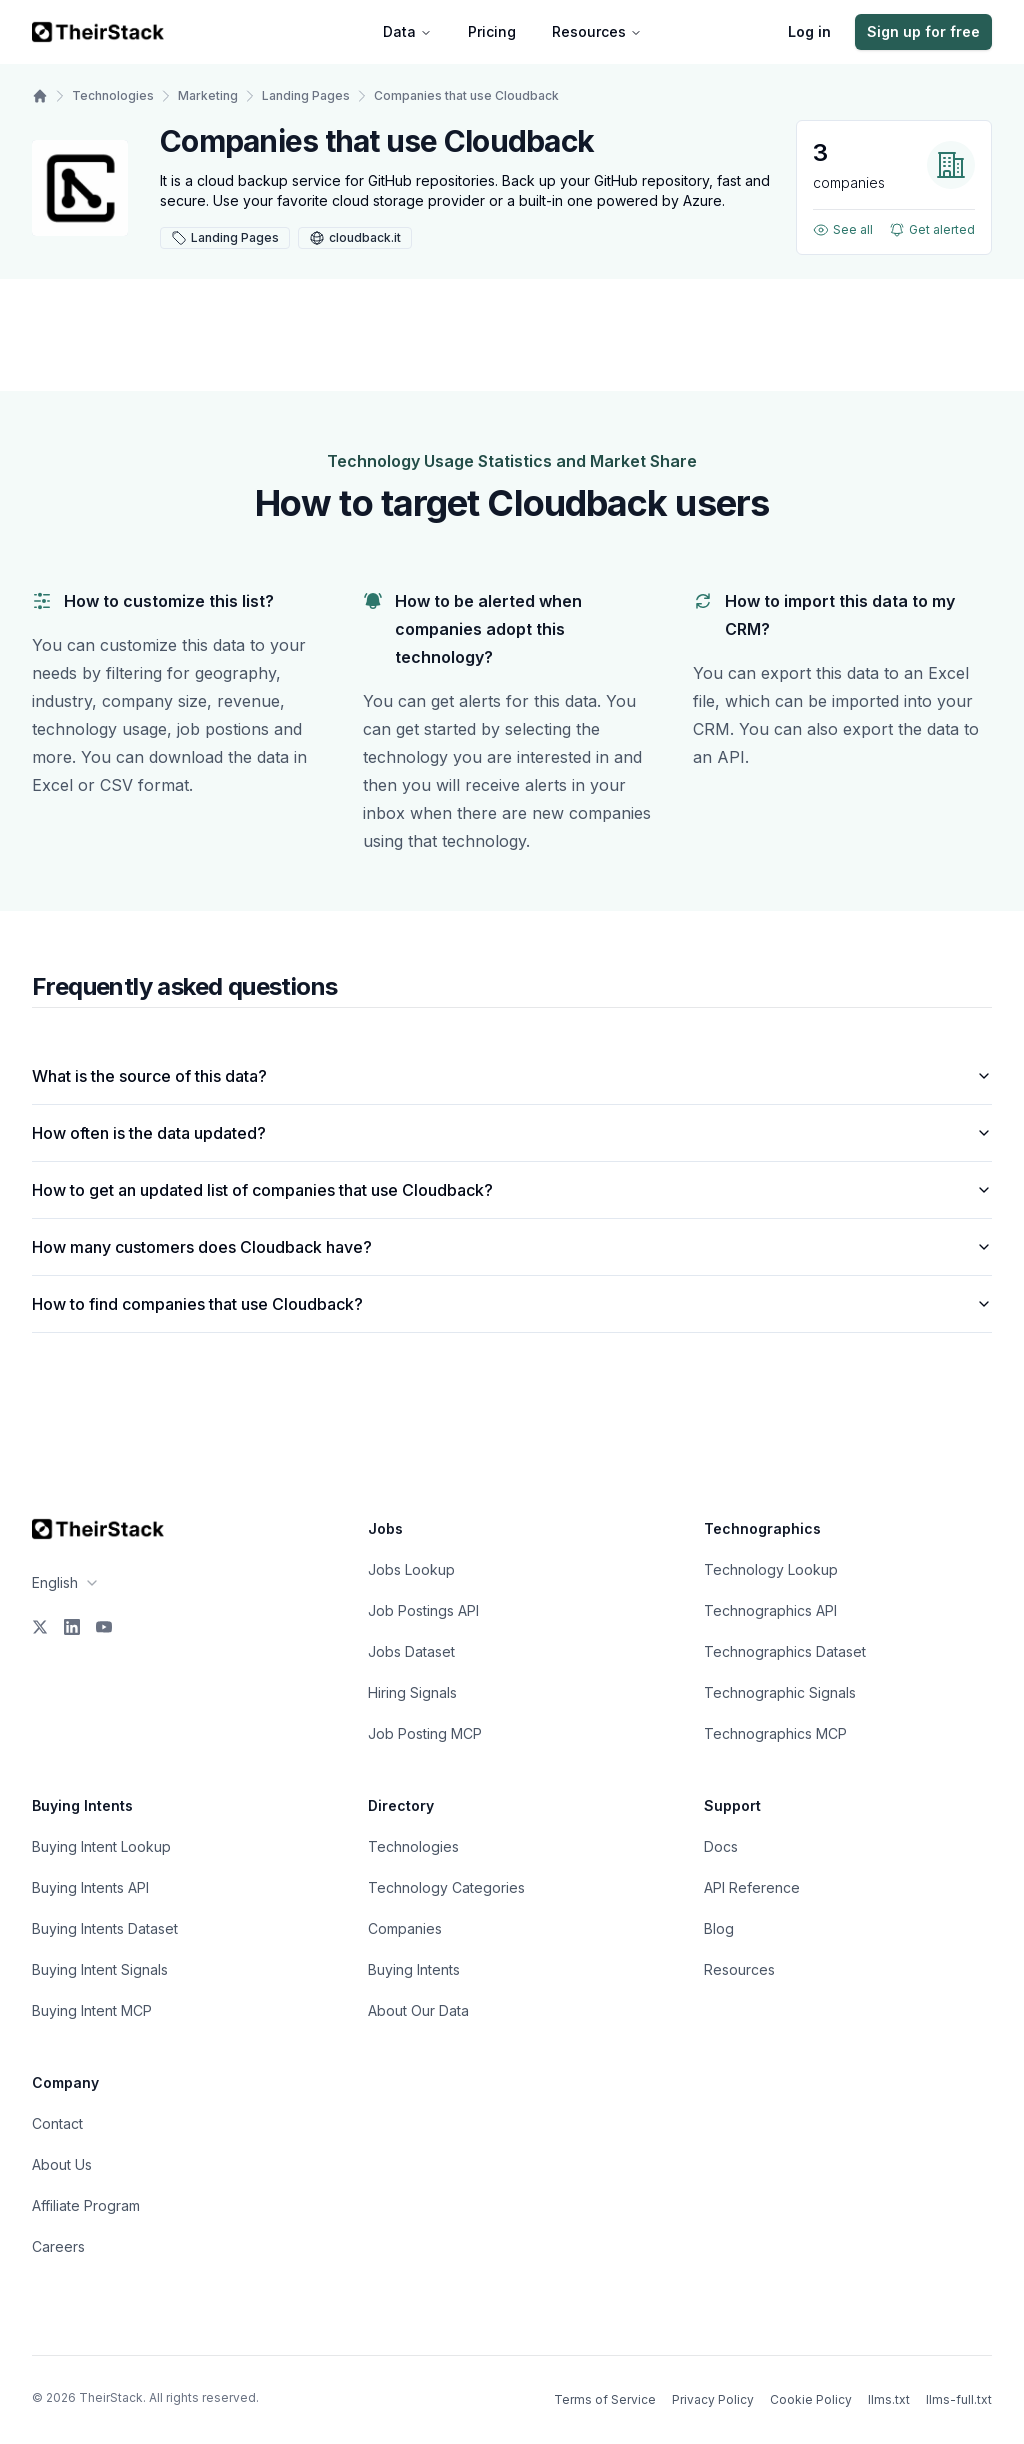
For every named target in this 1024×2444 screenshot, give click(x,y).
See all (843, 230)
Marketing (208, 95)
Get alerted (932, 230)
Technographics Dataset (785, 1651)
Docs (721, 1846)
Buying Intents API (90, 1887)
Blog (719, 1928)
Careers (58, 2246)
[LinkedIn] (72, 1627)
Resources (597, 31)
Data (407, 31)
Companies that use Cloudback (466, 95)
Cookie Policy (811, 2399)
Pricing (492, 31)
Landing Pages (306, 95)
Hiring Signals (412, 1692)
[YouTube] (104, 1627)
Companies (405, 1928)
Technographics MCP (775, 1733)
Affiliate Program (86, 2205)
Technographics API (770, 1610)
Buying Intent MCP (92, 2010)
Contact (57, 2123)
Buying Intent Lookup (101, 1846)
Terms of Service (605, 2399)
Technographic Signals (780, 1692)
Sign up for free (923, 31)
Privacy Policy (713, 2399)
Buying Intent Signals (100, 1969)
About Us (62, 2164)
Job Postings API (423, 1610)
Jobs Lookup (411, 1569)
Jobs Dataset (411, 1651)
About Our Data (418, 2010)
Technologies (113, 95)
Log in (809, 31)
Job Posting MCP (425, 1733)
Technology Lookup (771, 1569)
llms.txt (889, 2399)
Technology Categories (446, 1887)
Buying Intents (414, 1969)
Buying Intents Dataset (105, 1928)
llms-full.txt (959, 2399)
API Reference (752, 1887)
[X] (40, 1627)
